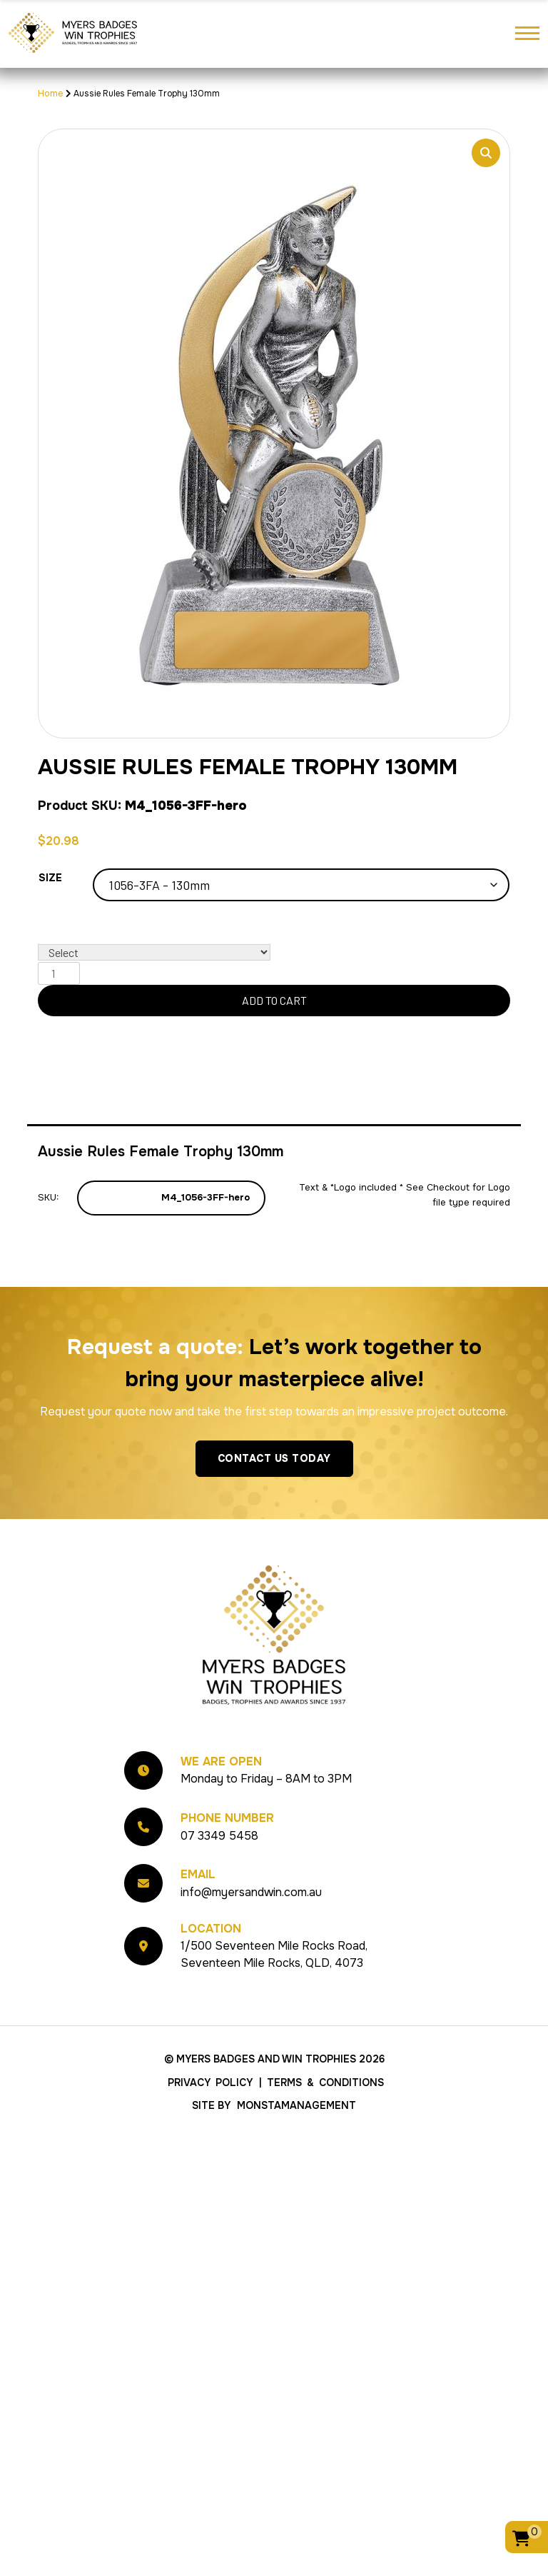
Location (211, 1928)
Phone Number (227, 1817)
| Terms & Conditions (321, 2082)
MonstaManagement (296, 2105)
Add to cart (274, 1000)
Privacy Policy (210, 2082)
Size (50, 877)
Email (198, 1874)
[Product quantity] (58, 973)
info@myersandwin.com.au (251, 1892)
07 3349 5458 (219, 1835)
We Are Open (221, 1761)
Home (51, 93)
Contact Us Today (274, 1458)
